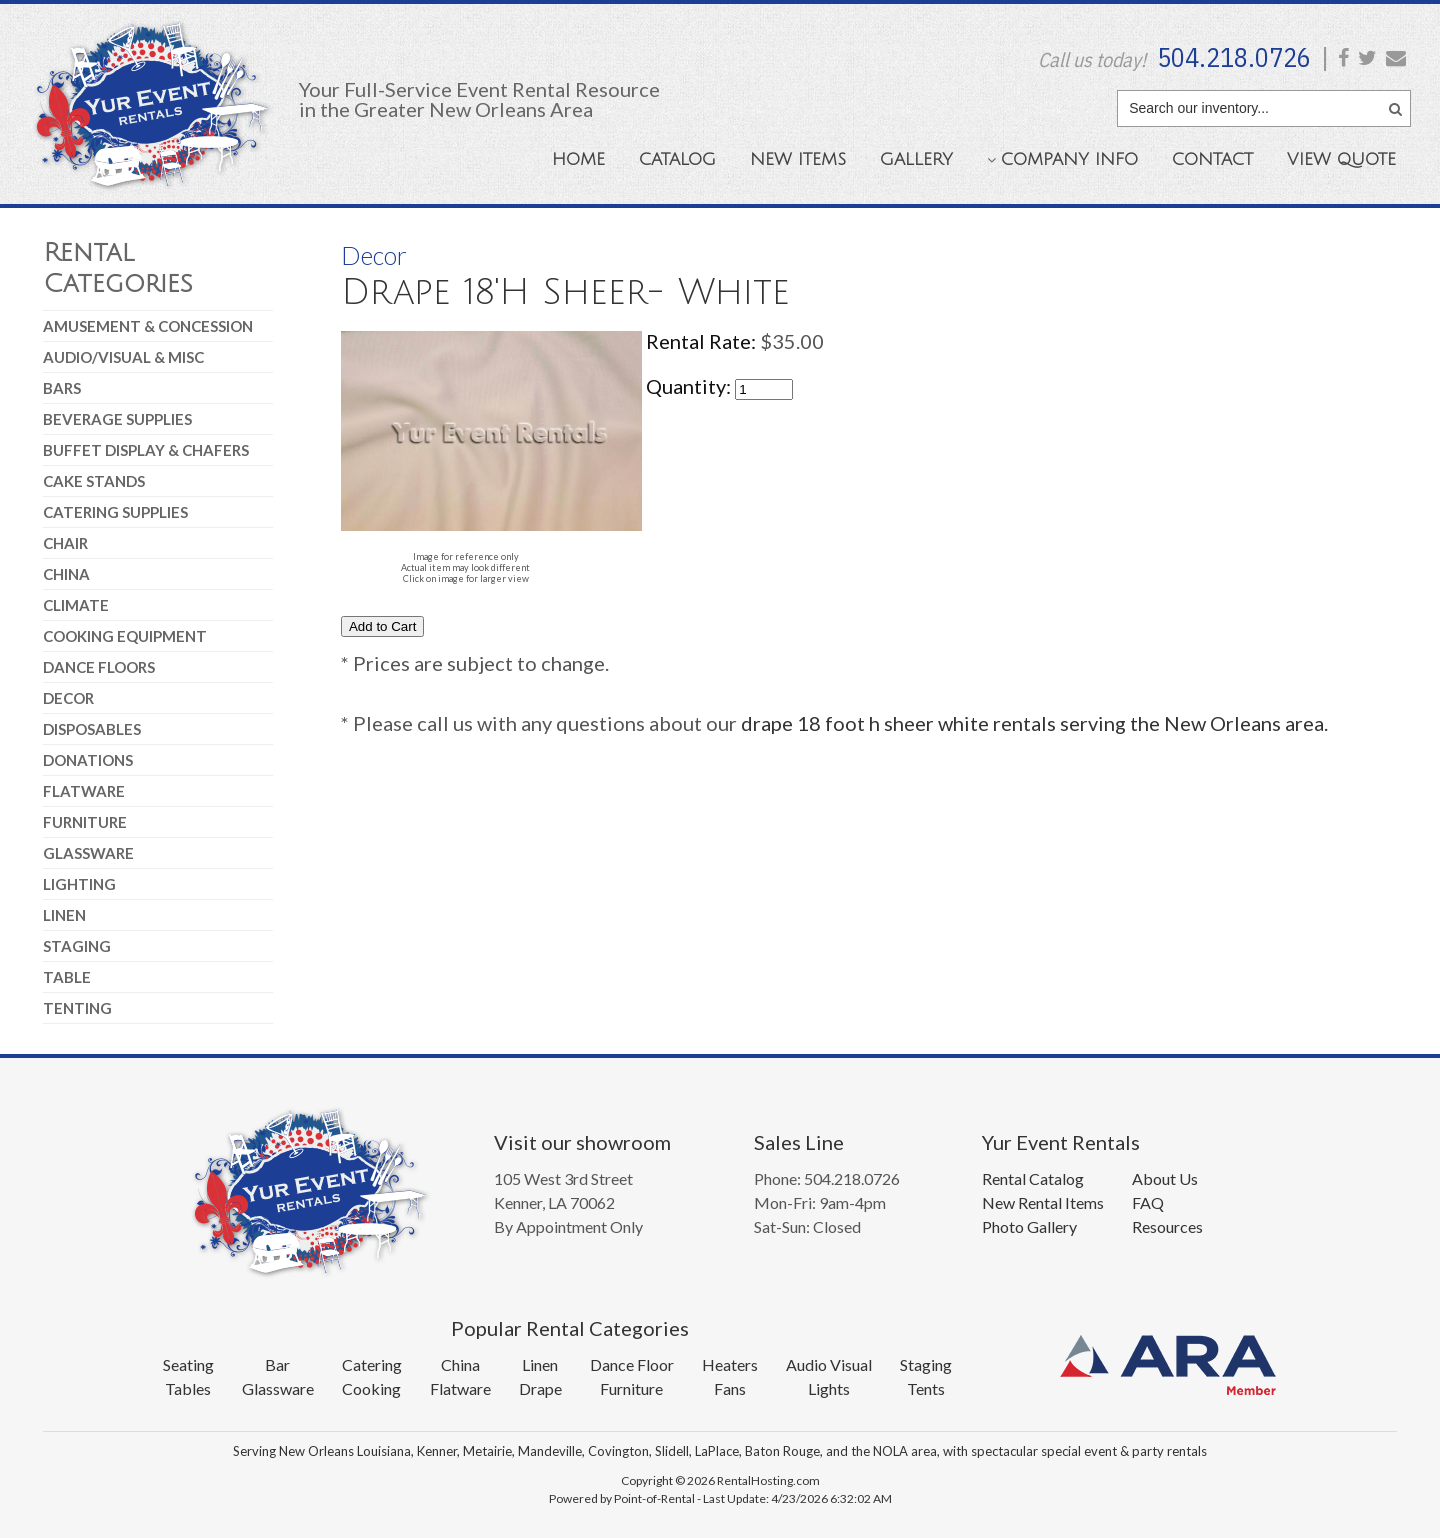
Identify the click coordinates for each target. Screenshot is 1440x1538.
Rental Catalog (1033, 1178)
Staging (77, 946)
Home (578, 159)
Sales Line (799, 1142)
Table (67, 977)
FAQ (1148, 1202)
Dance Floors (99, 667)
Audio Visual (829, 1364)
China (66, 574)
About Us (1165, 1178)
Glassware (88, 853)
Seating (188, 1364)
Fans (730, 1388)
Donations (88, 760)
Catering (372, 1364)
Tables (188, 1388)
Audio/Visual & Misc (123, 357)
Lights (829, 1388)
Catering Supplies (115, 512)
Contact (1212, 159)
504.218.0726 (1234, 57)
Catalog (677, 159)
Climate (76, 605)
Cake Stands (94, 481)
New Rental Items (1043, 1202)
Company (1062, 159)
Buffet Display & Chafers (146, 450)
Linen (64, 915)
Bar (277, 1364)
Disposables (92, 729)
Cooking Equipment (125, 636)
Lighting (79, 884)
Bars (62, 388)
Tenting (77, 1008)
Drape (540, 1388)
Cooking (371, 1388)
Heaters (730, 1364)
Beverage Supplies (117, 419)
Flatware (84, 791)
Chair (65, 543)
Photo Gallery (1029, 1226)
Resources (1167, 1226)
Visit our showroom (582, 1142)
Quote (1341, 159)
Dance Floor (632, 1364)
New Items (798, 159)
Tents (926, 1388)
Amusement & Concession (148, 326)
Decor (68, 698)
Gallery (916, 159)
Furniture (85, 822)
